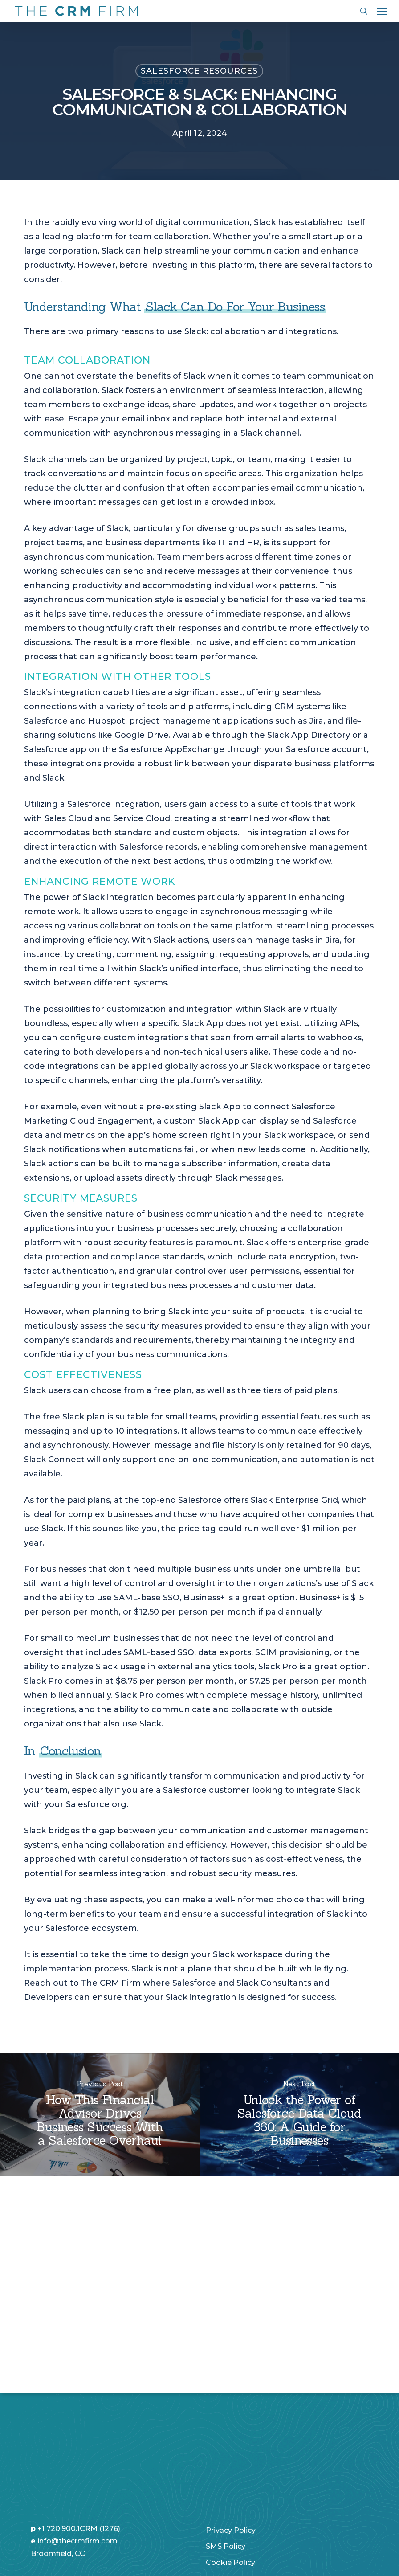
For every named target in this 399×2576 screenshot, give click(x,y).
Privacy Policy (231, 2433)
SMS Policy (225, 2449)
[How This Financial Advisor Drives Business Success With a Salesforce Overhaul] (100, 2114)
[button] (382, 11)
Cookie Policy (230, 2465)
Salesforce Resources (199, 71)
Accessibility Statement (248, 2481)
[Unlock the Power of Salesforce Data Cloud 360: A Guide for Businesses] (299, 2114)
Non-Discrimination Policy (253, 2497)
